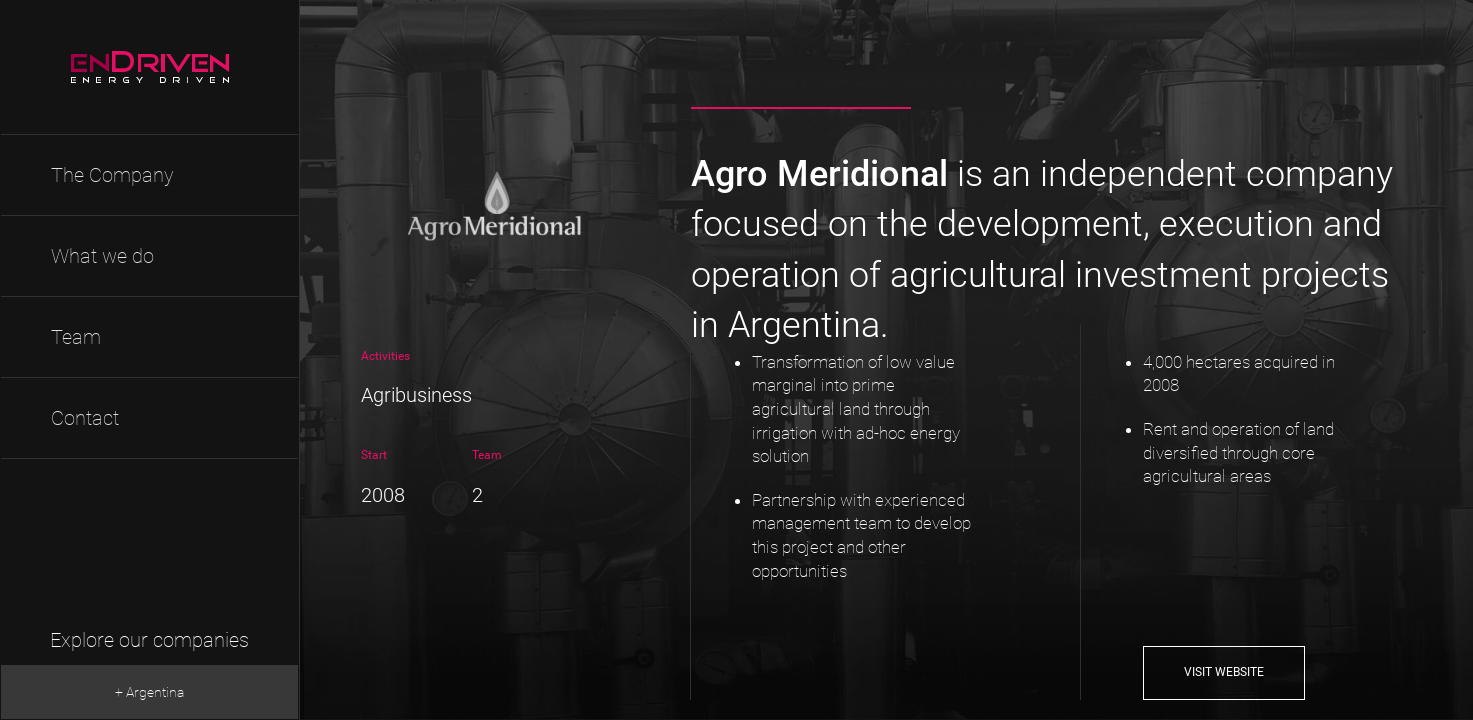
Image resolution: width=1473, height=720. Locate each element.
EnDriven (150, 67)
